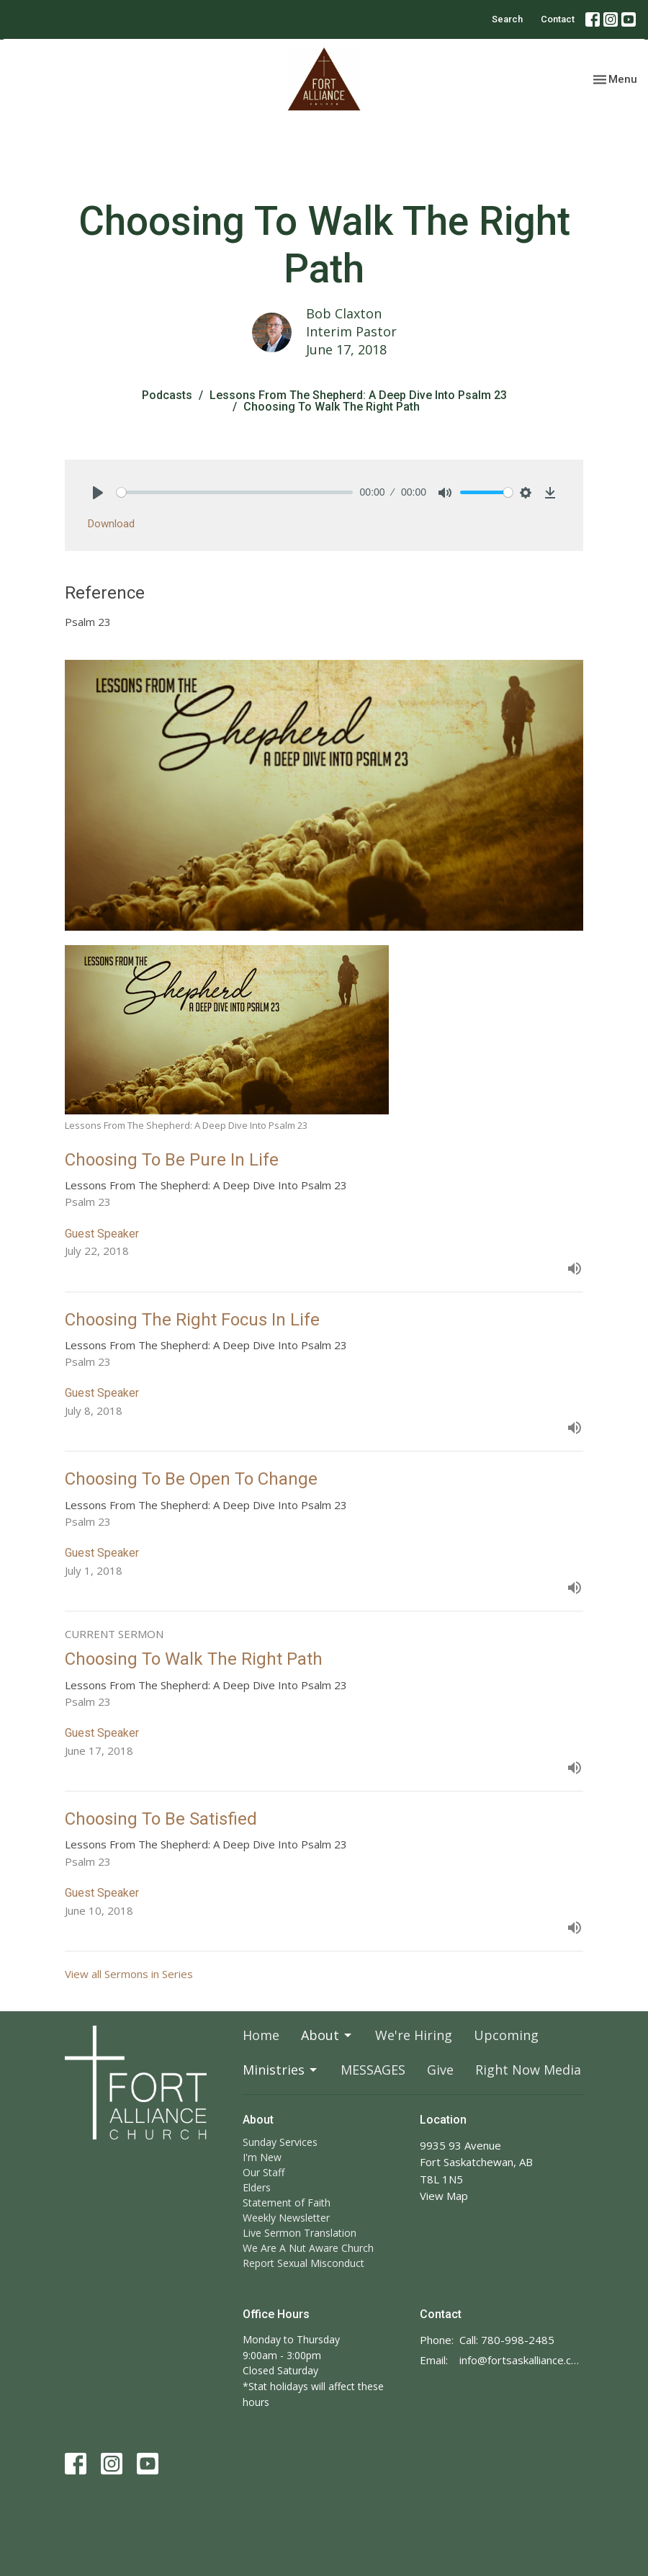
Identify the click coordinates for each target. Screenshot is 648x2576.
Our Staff (263, 2172)
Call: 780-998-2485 (506, 2340)
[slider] (235, 492)
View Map (444, 2195)
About (327, 2035)
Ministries (281, 2069)
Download (111, 523)
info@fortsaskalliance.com (521, 2360)
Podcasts (167, 395)
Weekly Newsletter (286, 2217)
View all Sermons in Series (129, 1974)
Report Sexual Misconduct (303, 2263)
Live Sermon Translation (299, 2233)
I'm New (262, 2157)
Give (440, 2069)
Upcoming (506, 2035)
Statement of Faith (286, 2202)
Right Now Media (528, 2069)
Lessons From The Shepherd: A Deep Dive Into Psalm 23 (358, 395)
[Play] (97, 492)
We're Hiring (413, 2035)
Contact (558, 19)
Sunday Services (280, 2142)
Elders (257, 2187)
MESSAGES (373, 2069)
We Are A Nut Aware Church (308, 2248)
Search (507, 19)
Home (261, 2035)
